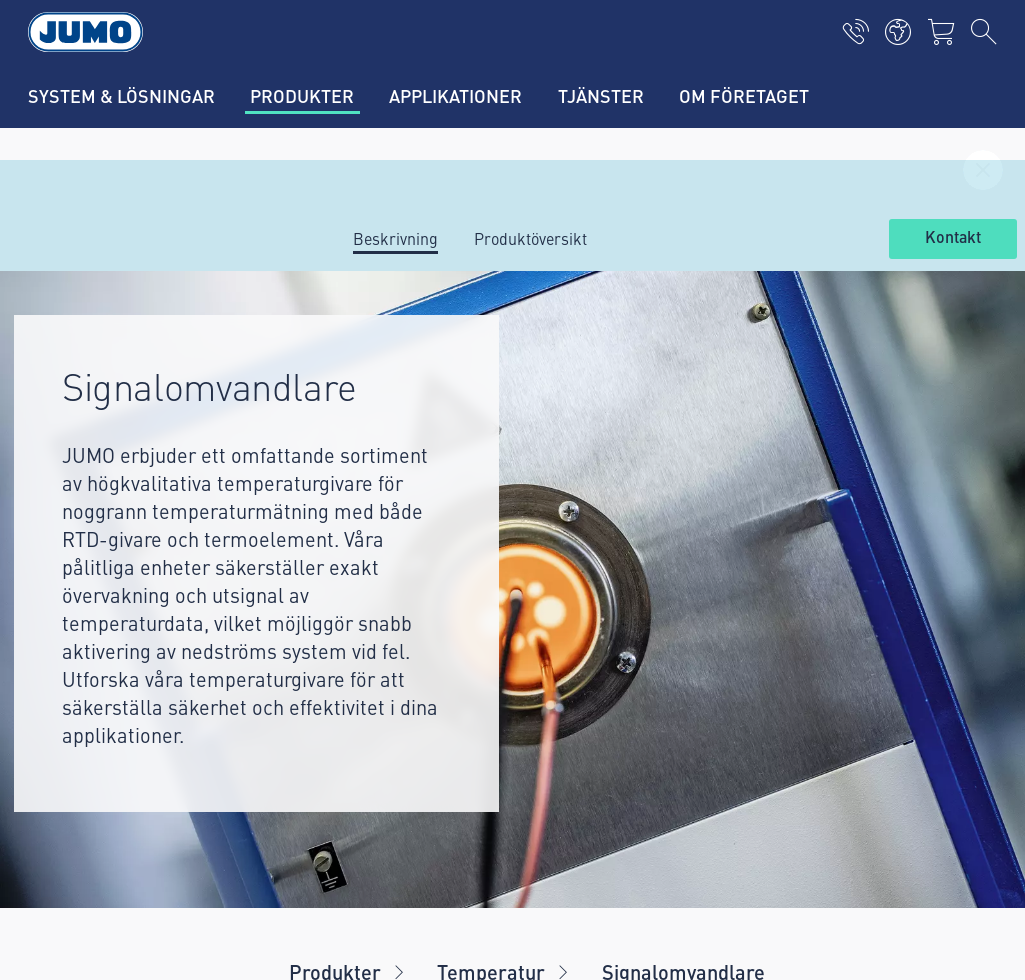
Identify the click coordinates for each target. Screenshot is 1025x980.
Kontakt (953, 238)
